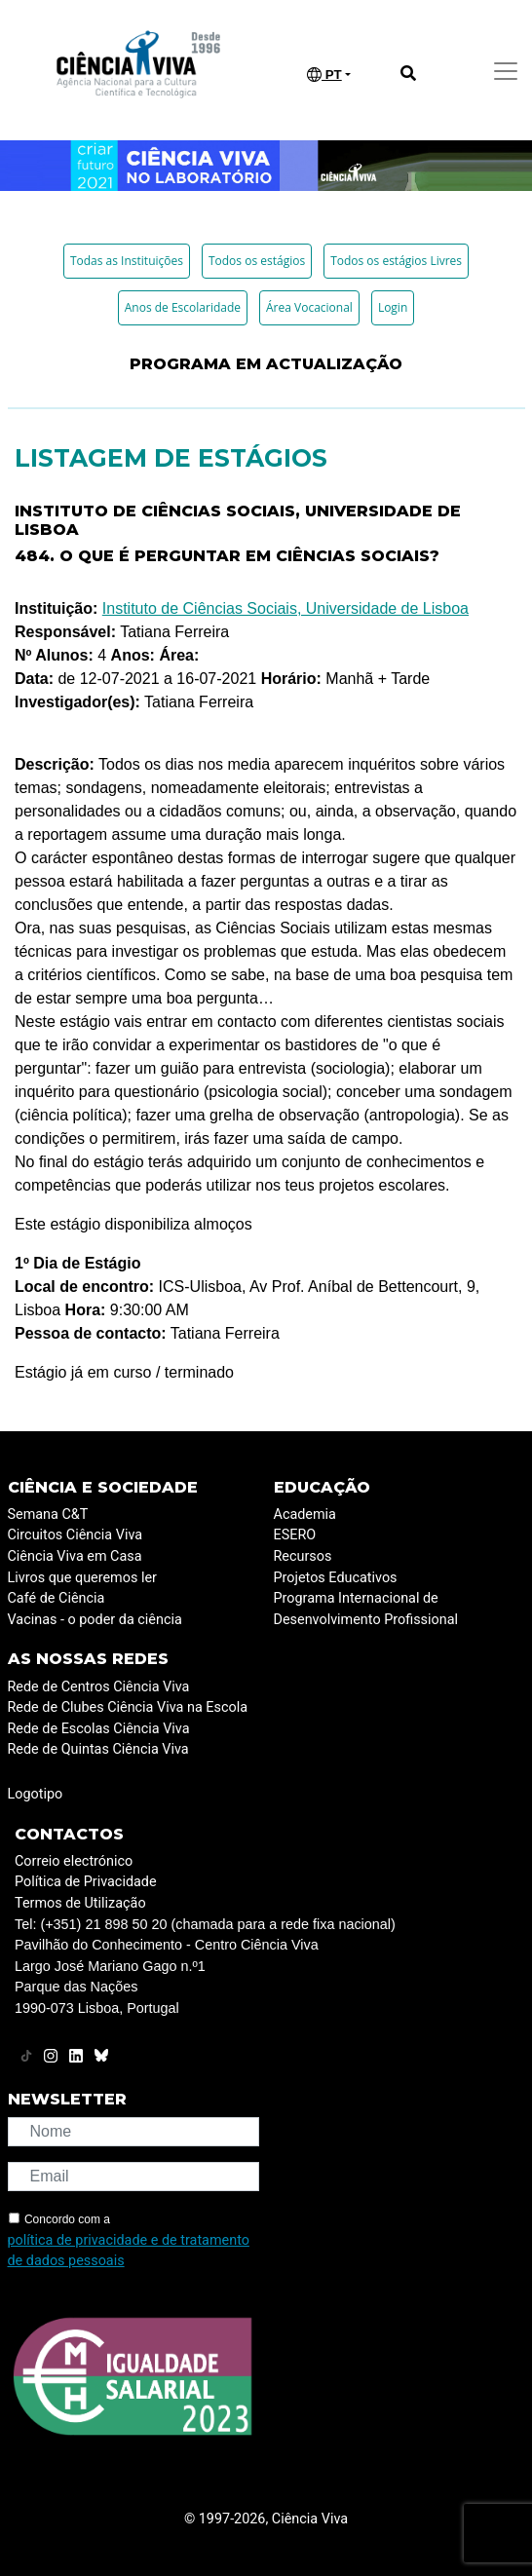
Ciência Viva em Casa (75, 1556)
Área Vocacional (309, 307)
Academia (305, 1514)
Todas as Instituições (126, 260)
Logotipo (35, 1794)
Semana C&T (48, 1514)
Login (392, 307)
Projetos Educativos (336, 1578)
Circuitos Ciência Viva (75, 1535)
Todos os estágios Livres (396, 260)
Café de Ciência (56, 1598)
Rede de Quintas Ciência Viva (98, 1749)
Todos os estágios (257, 260)
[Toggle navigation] (505, 71)
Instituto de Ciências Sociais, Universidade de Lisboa (285, 608)
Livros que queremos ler (82, 1578)
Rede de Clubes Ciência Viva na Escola (127, 1707)
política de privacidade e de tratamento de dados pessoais (128, 2251)
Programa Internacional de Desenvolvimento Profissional (366, 1609)
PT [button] (324, 75)
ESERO (295, 1535)
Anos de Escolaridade (183, 307)
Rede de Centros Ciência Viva (99, 1687)
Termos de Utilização (80, 1903)
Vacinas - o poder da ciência (95, 1619)
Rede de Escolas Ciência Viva (99, 1729)
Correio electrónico (74, 1861)
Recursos (303, 1556)
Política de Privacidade (86, 1882)
